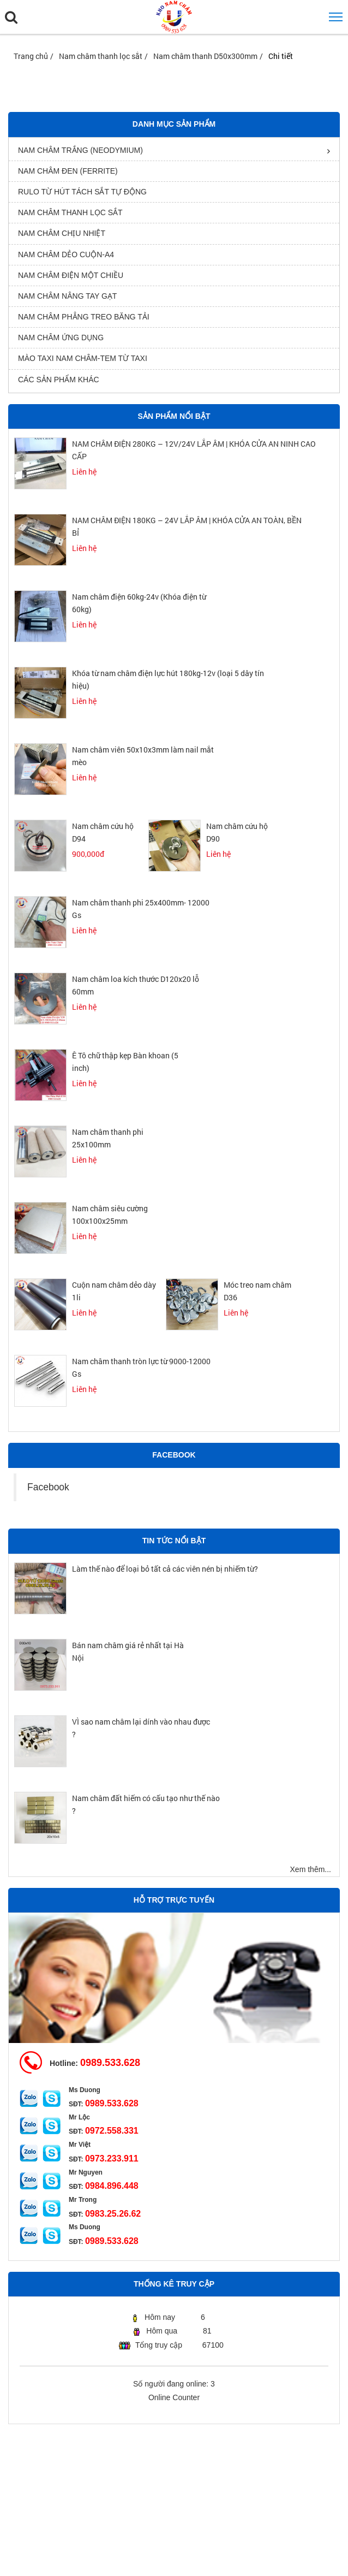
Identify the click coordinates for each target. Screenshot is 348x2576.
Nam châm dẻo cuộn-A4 (66, 254)
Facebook (48, 1487)
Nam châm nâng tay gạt (67, 296)
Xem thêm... (310, 1869)
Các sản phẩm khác (58, 379)
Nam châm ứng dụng (61, 337)
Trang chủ (31, 56)
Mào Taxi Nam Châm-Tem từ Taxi (82, 358)
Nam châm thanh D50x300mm (205, 56)
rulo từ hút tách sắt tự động (82, 191)
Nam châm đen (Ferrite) (68, 171)
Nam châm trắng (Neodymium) (80, 150)
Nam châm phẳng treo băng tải (83, 316)
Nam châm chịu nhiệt (61, 233)
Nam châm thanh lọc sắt (100, 56)
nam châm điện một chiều (70, 275)
